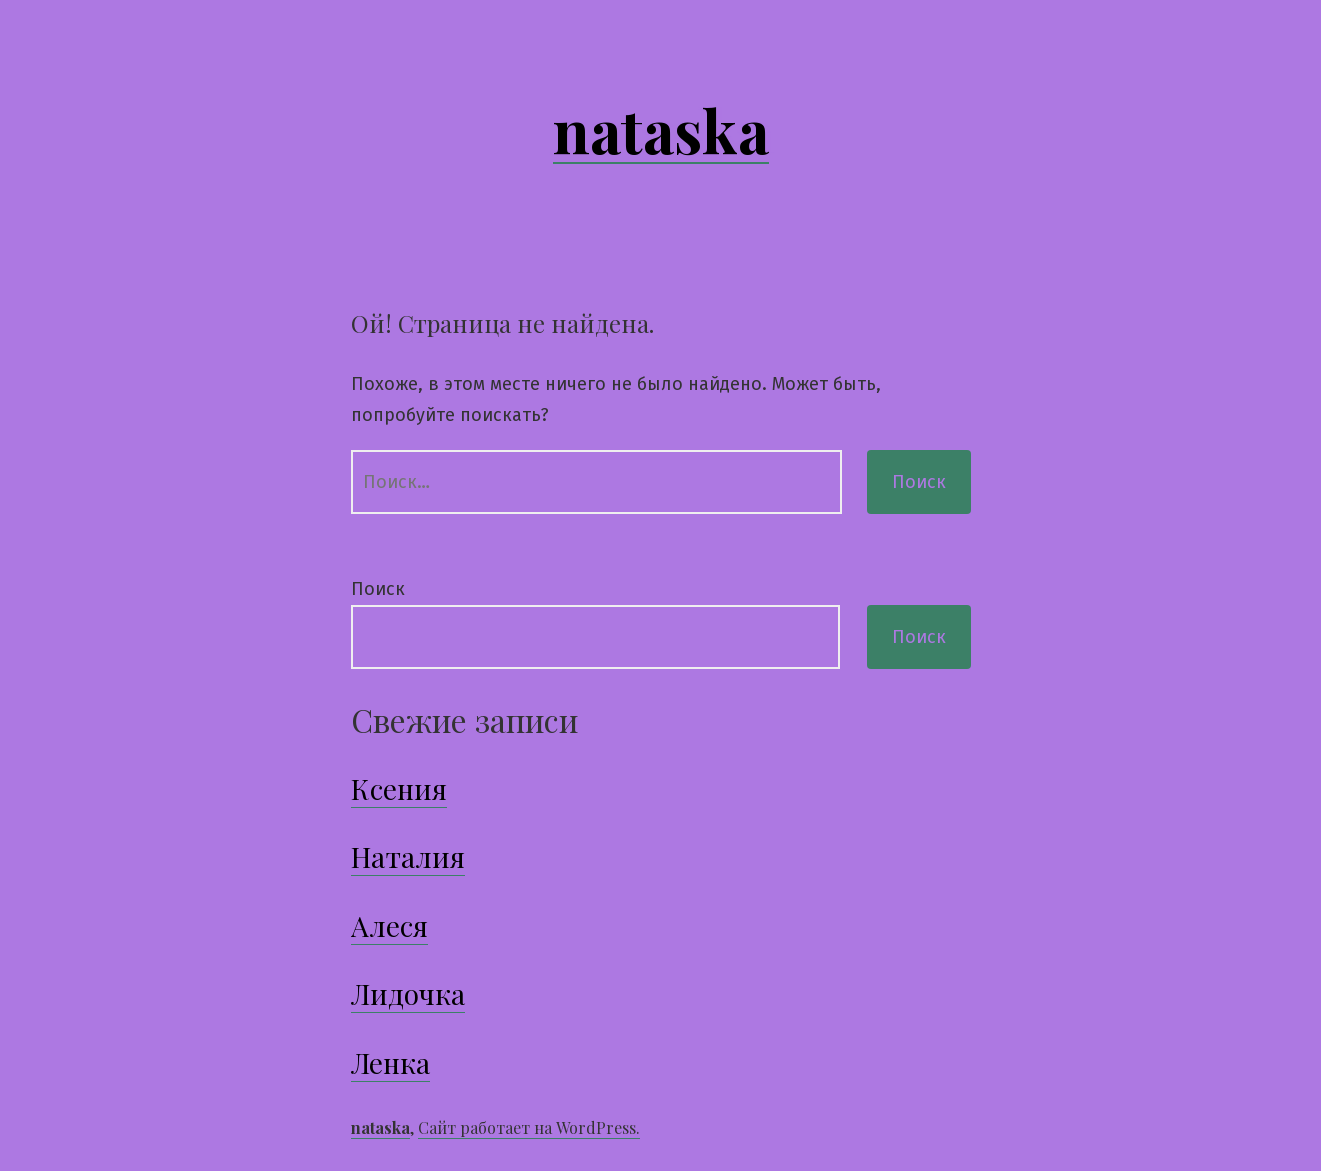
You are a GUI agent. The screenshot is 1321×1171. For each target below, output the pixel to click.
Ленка (390, 1062)
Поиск (378, 589)
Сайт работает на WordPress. (529, 1127)
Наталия (408, 856)
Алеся (389, 925)
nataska (661, 129)
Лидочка (408, 993)
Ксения (399, 788)
